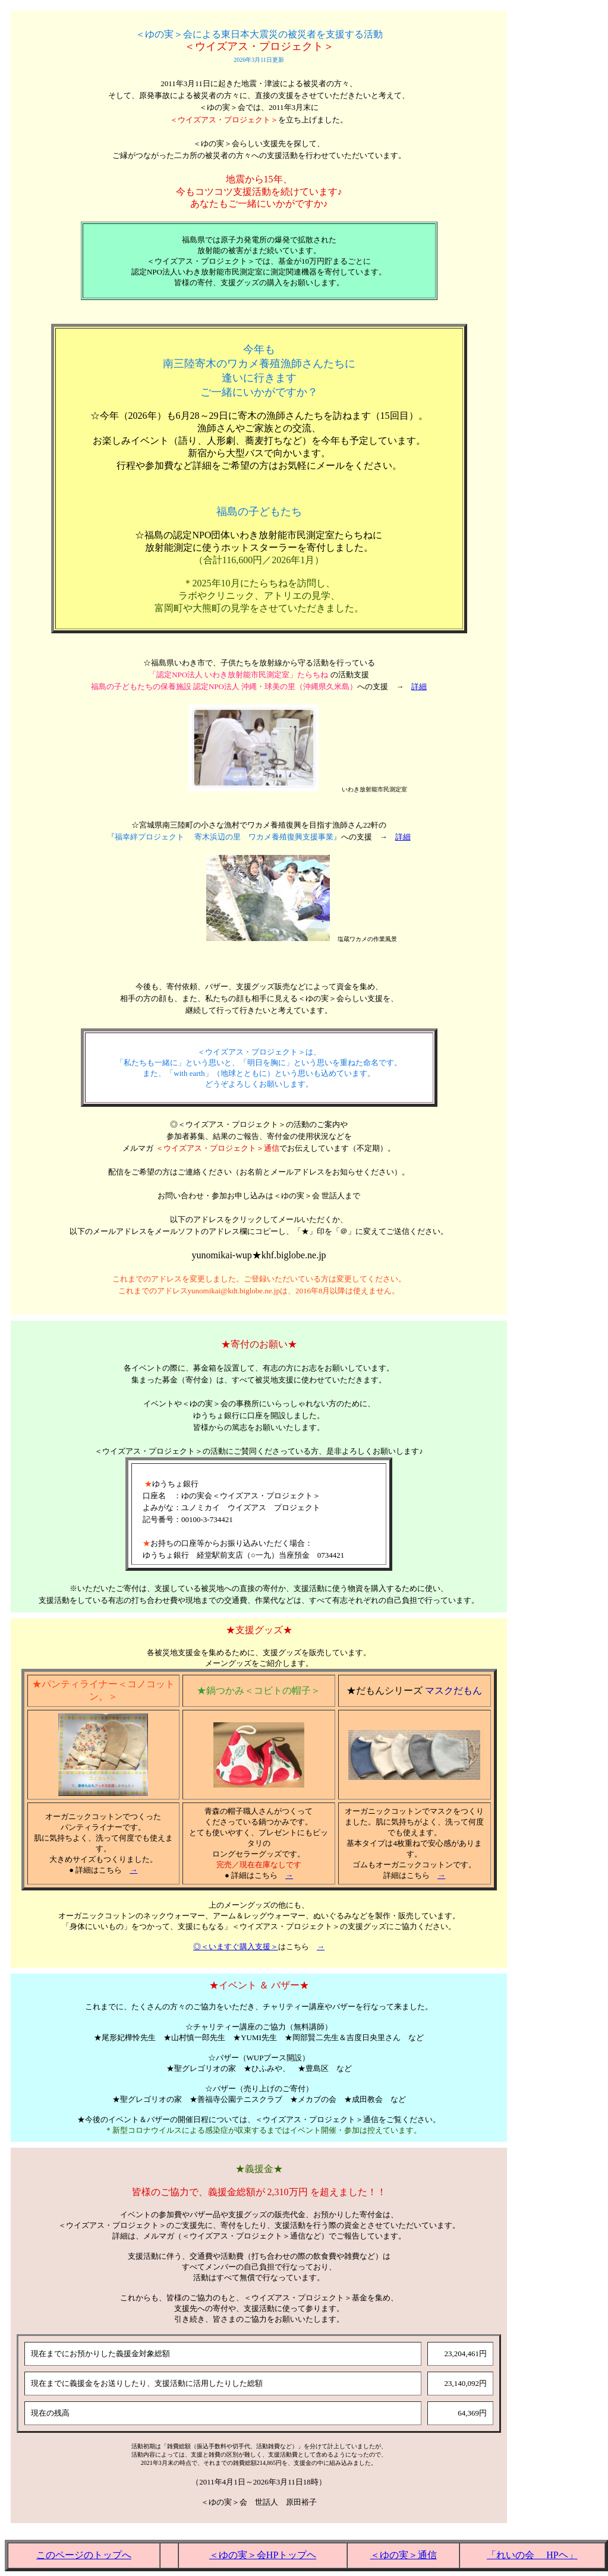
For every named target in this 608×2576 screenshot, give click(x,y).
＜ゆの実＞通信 (403, 2555)
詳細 (419, 686)
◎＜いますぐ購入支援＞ (235, 1946)
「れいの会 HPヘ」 (532, 2555)
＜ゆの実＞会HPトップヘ (262, 2555)
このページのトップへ (83, 2555)
